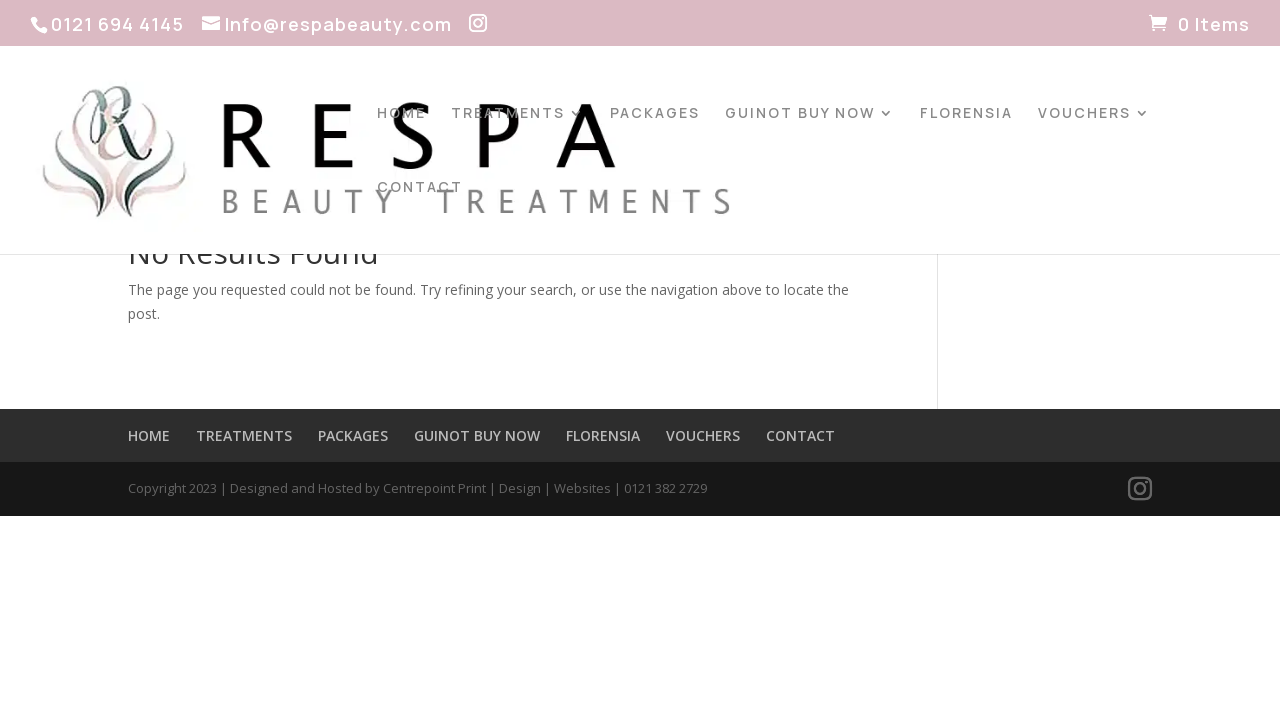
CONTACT (420, 188)
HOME (401, 114)
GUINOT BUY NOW (800, 114)
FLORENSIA (966, 114)
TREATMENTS (508, 114)
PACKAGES (655, 114)
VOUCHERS (1084, 114)
